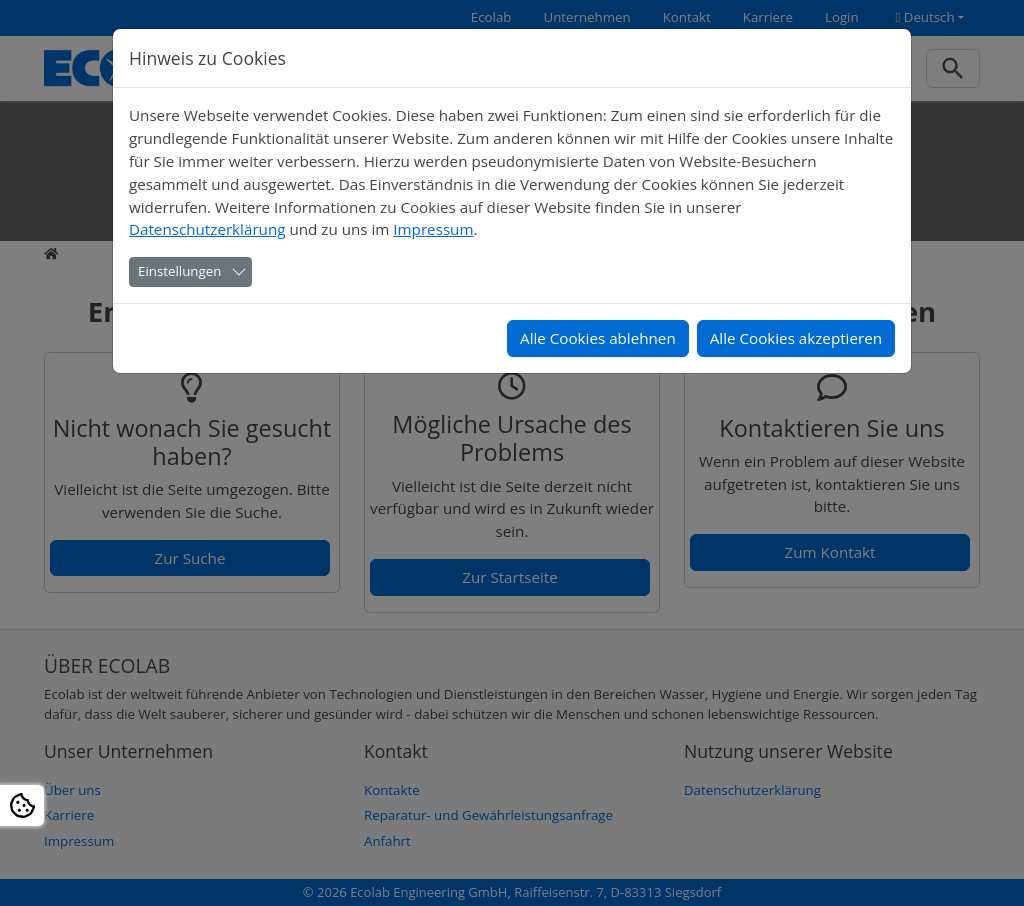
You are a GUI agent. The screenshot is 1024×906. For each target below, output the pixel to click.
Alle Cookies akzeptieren (796, 338)
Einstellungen (179, 271)
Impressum (433, 229)
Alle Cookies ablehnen (598, 338)
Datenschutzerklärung (207, 229)
